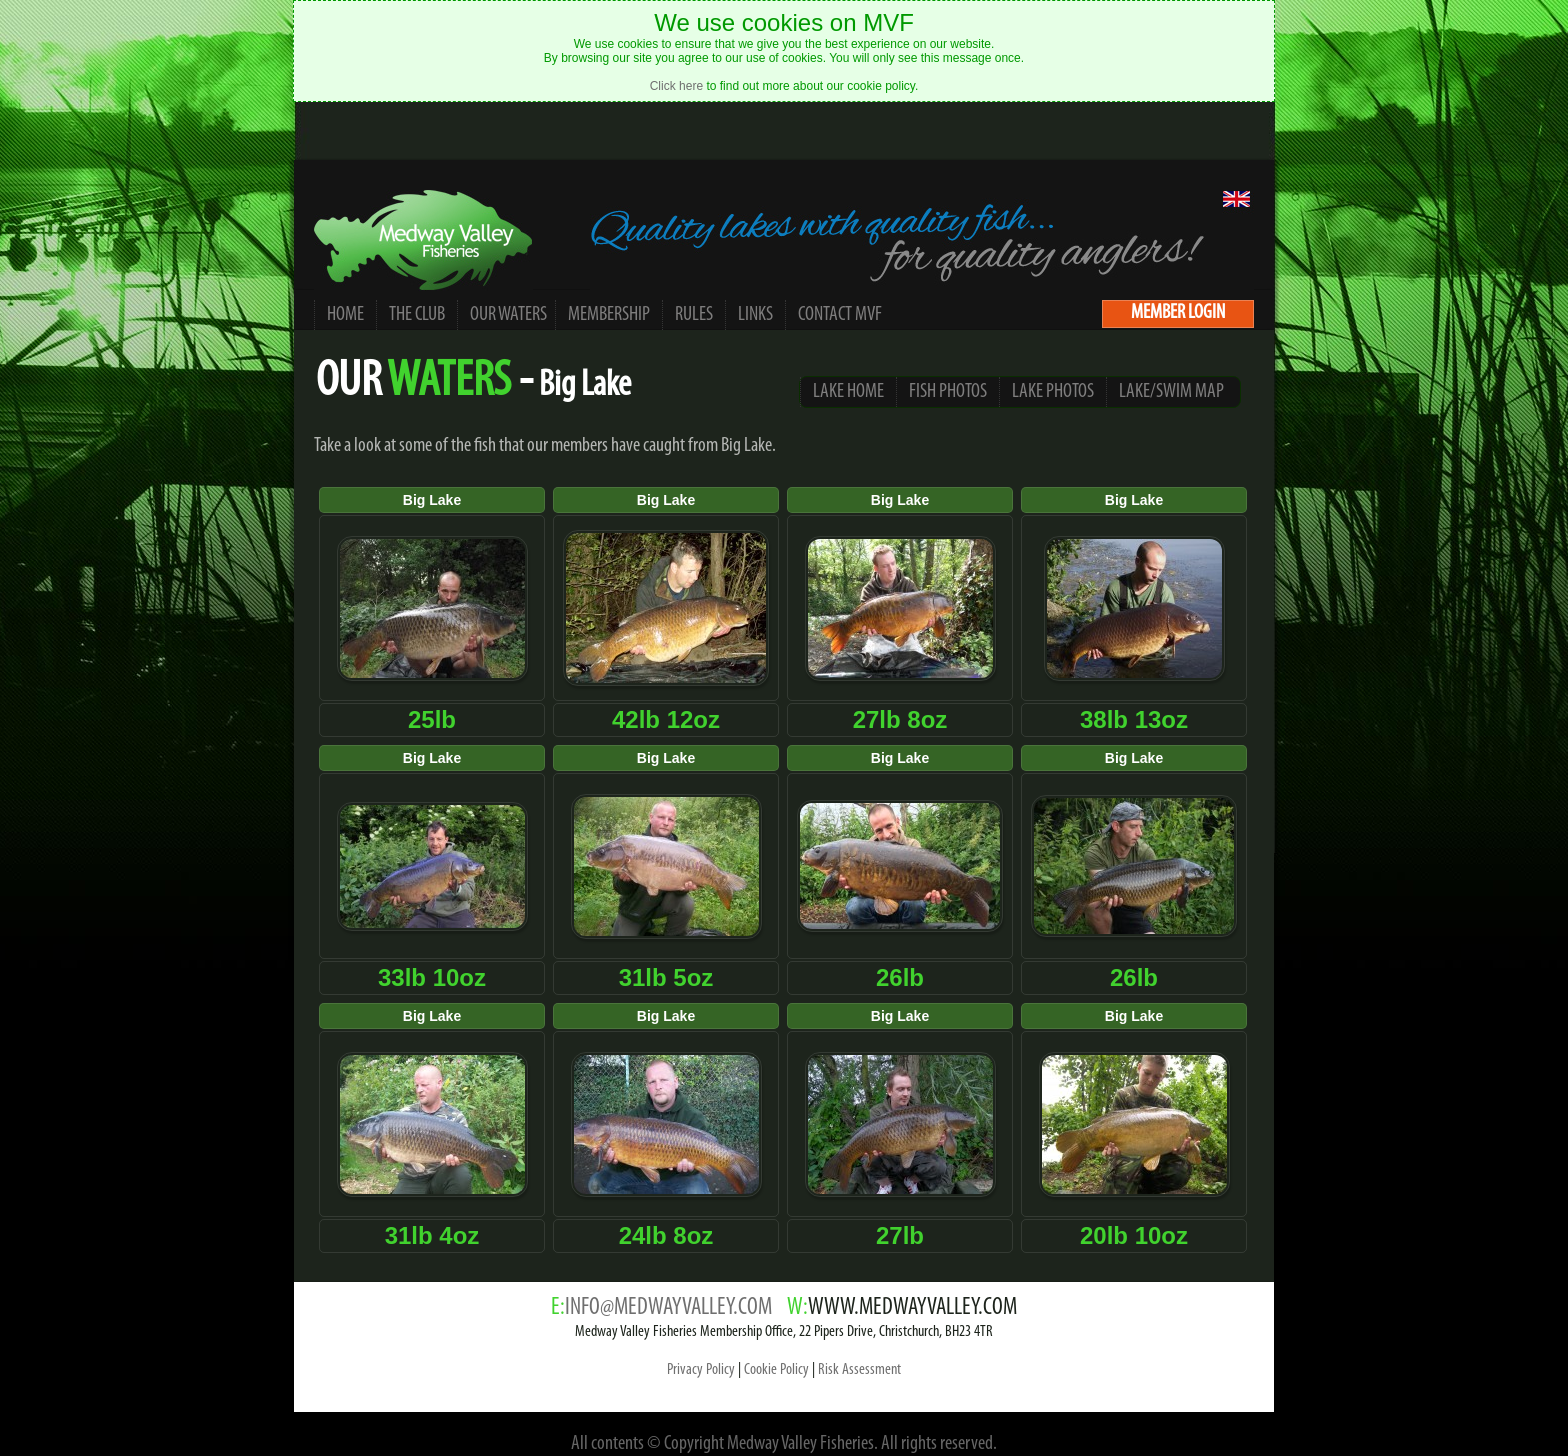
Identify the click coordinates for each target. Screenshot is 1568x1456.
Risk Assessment (859, 1370)
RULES (694, 315)
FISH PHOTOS (948, 392)
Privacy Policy (701, 1370)
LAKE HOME (848, 392)
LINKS (755, 315)
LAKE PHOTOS (1053, 392)
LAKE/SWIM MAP (1171, 392)
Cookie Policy (776, 1370)
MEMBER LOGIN (1178, 313)
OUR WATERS (509, 315)
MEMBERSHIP (609, 315)
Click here (676, 86)
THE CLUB (417, 315)
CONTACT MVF (840, 315)
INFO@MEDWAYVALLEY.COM (668, 1308)
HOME (345, 315)
